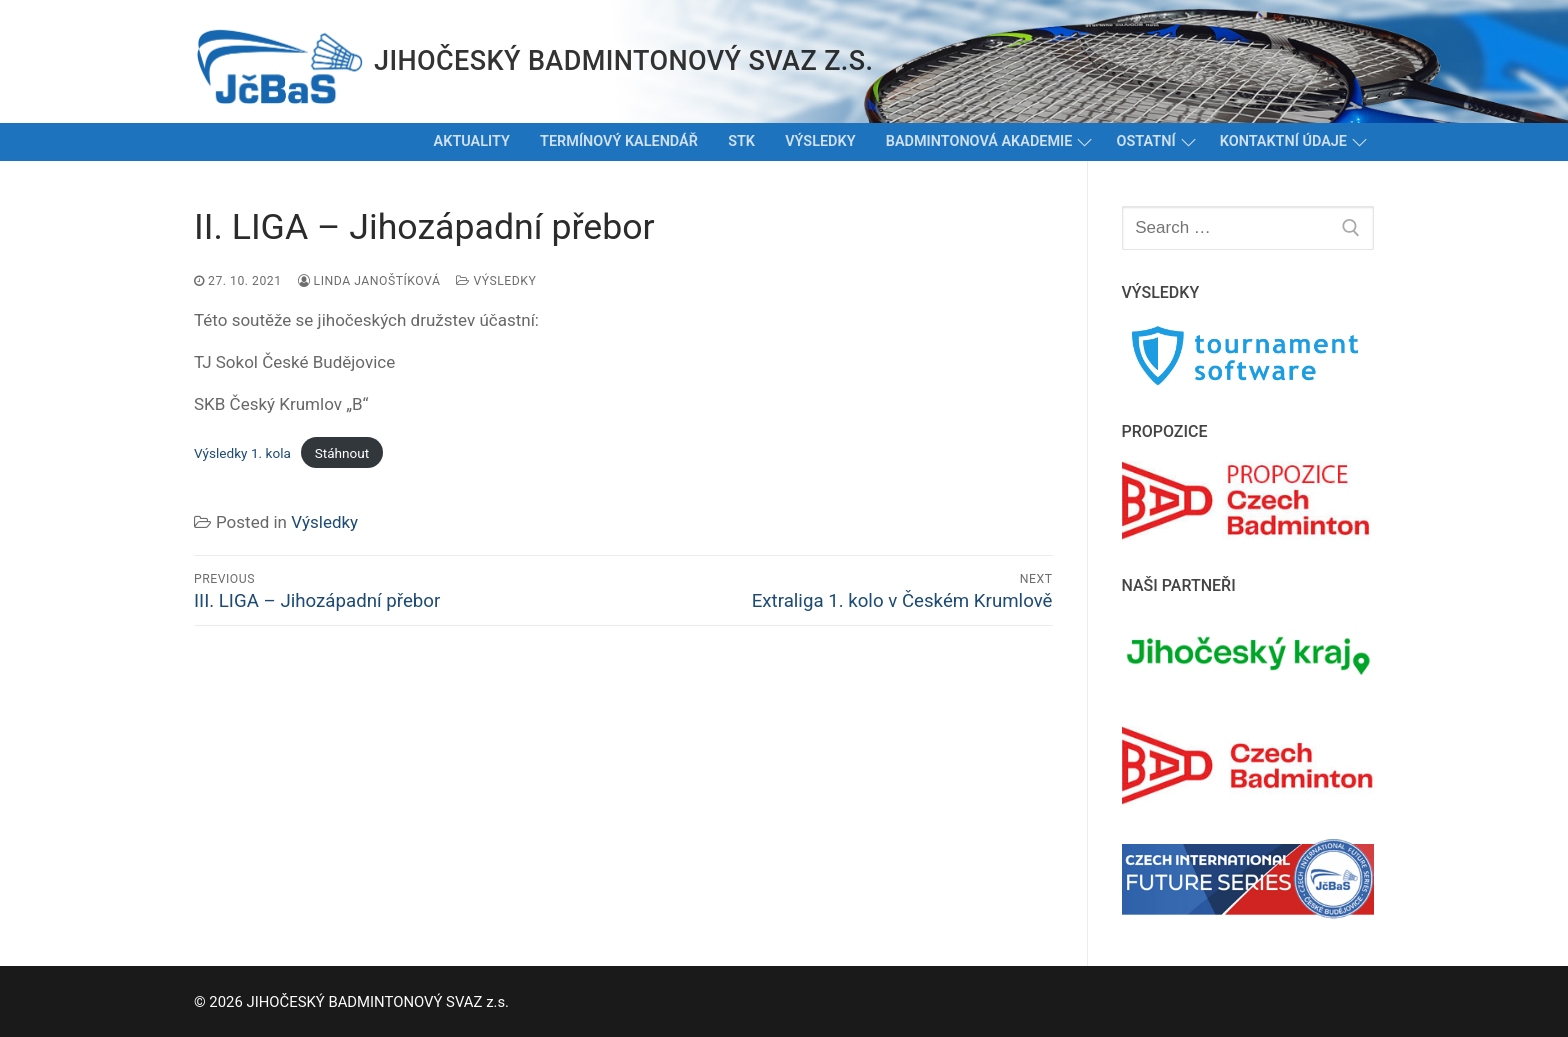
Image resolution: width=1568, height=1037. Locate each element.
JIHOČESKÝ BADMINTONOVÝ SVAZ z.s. (623, 61)
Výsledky (496, 281)
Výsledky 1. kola (242, 453)
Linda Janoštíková (369, 281)
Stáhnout (342, 453)
